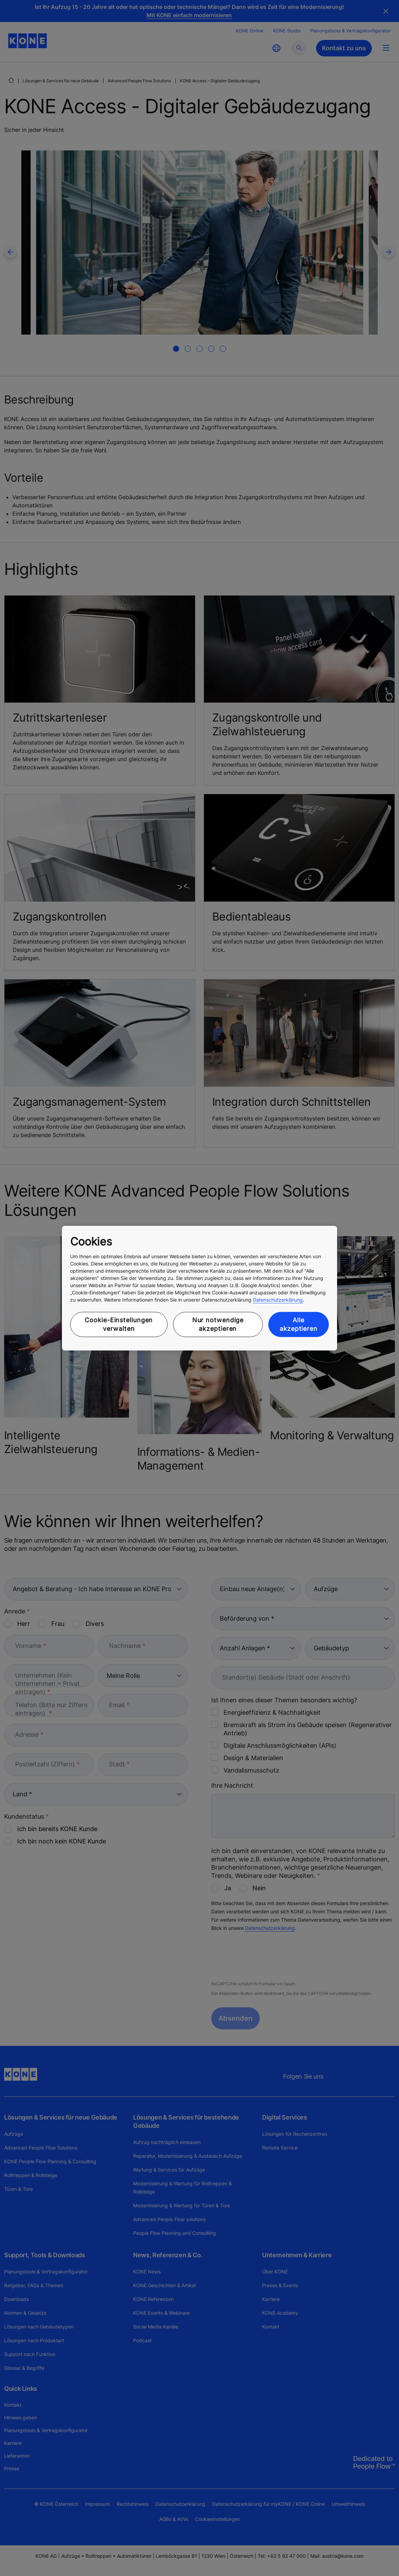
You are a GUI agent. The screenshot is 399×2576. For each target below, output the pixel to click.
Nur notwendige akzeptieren (218, 1324)
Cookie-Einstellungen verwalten (119, 1324)
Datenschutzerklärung (278, 1300)
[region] (199, 1288)
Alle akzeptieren (298, 1324)
